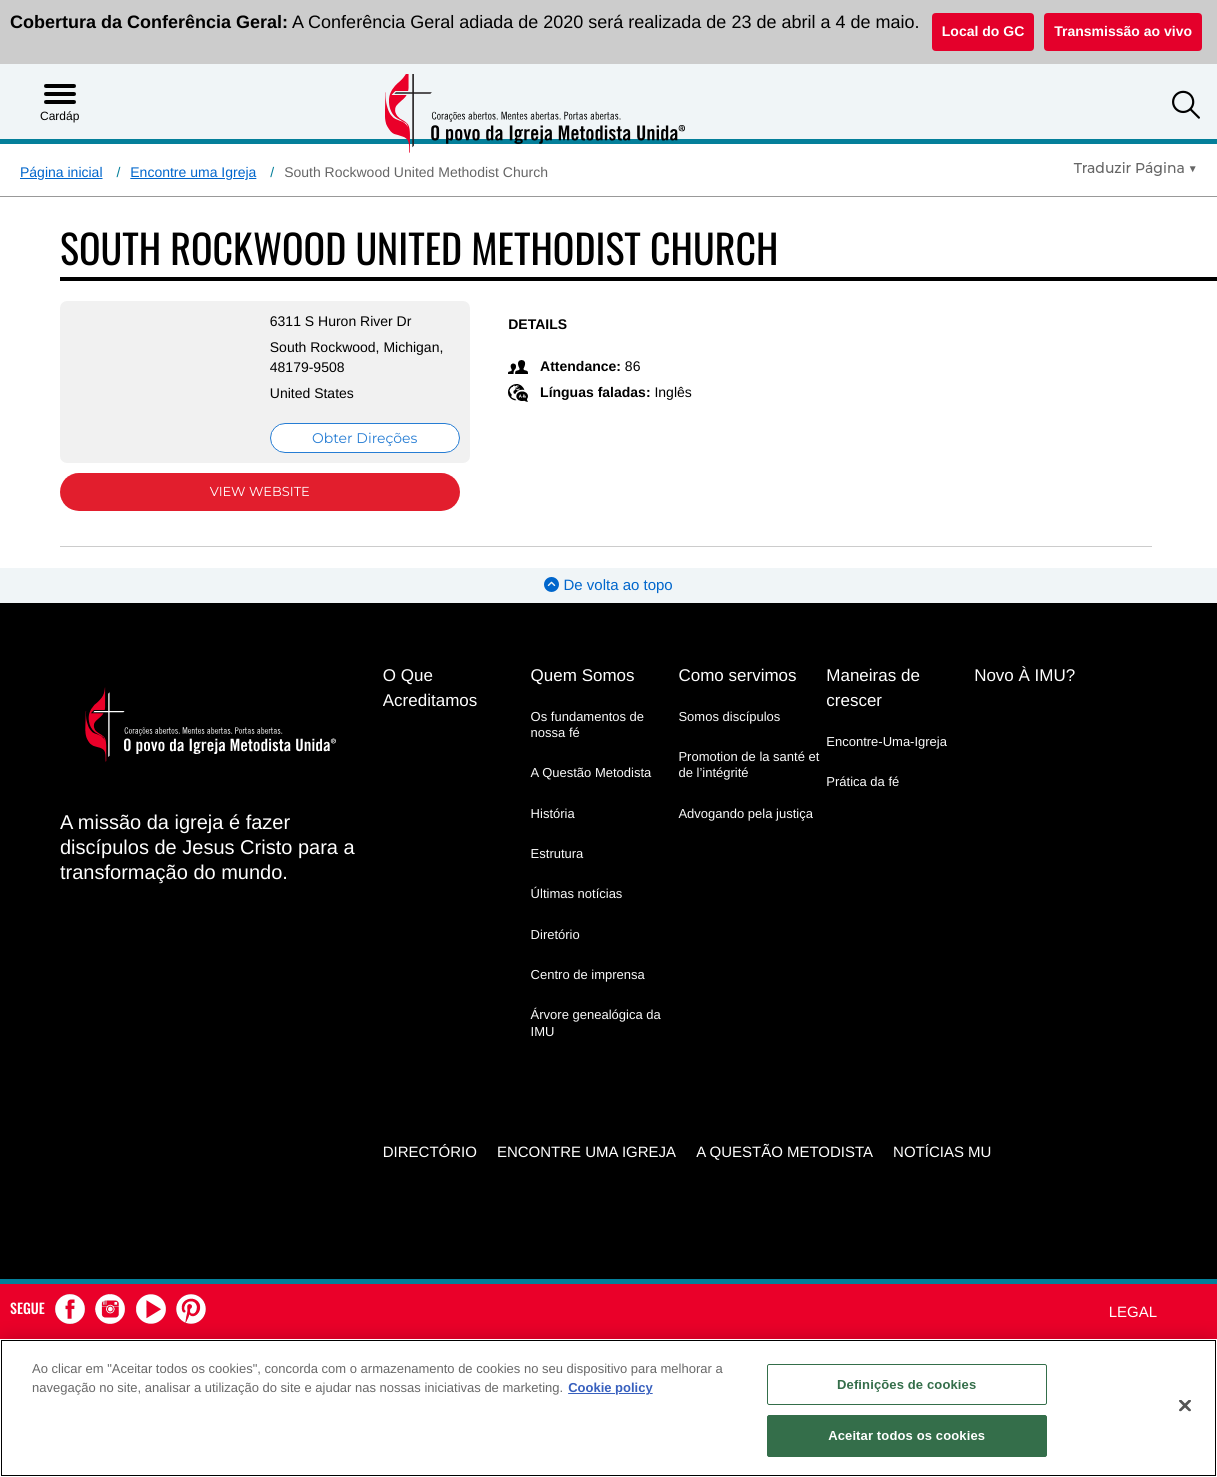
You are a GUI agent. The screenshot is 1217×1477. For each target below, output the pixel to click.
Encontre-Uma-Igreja (886, 741)
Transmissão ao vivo (1123, 31)
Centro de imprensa (588, 974)
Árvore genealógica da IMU (596, 1022)
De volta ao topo (608, 585)
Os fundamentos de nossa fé (587, 724)
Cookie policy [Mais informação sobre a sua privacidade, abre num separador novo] (610, 1387)
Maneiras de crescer (873, 688)
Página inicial (61, 172)
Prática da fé (862, 781)
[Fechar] (1185, 1405)
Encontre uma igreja (586, 1149)
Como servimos (737, 675)
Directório (430, 1149)
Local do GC (983, 31)
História (553, 813)
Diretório (555, 933)
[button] (1186, 107)
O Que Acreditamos (430, 688)
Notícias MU (942, 1149)
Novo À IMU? (1024, 675)
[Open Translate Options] (1135, 168)
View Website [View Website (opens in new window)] (246, 492)
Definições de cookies (906, 1384)
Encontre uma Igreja (193, 172)
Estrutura (557, 853)
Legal (1133, 1309)
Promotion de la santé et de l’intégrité (748, 764)
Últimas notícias (577, 893)
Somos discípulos (729, 716)
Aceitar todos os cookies (906, 1435)
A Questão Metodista (591, 772)
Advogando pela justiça (745, 813)
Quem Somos (583, 675)
